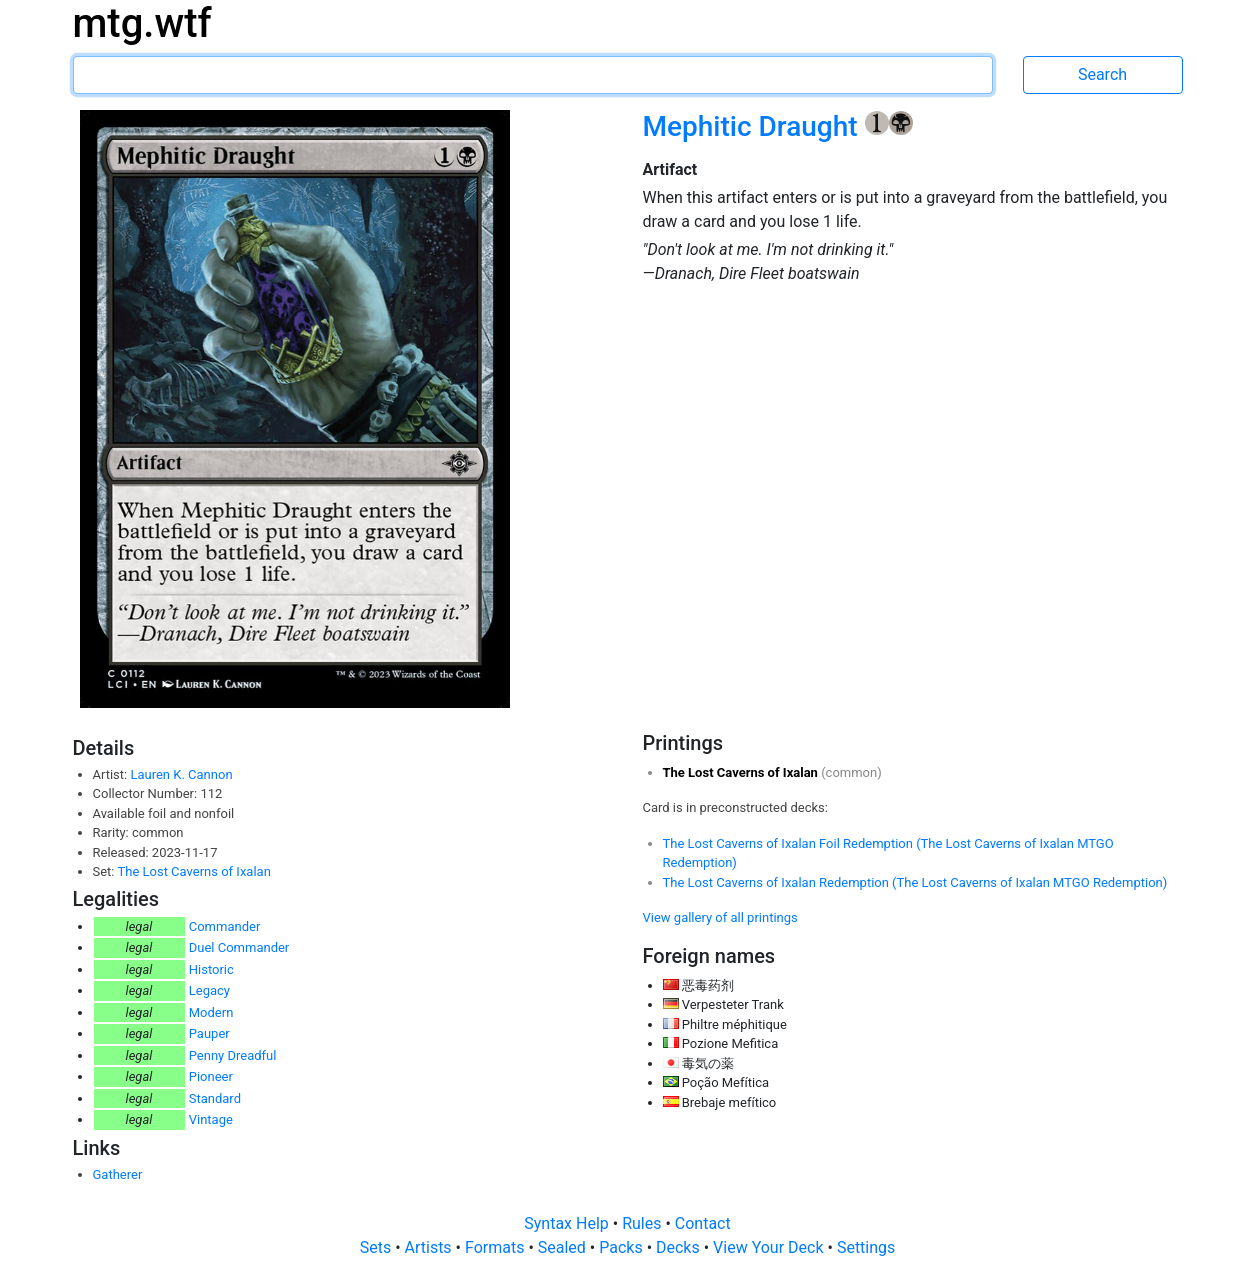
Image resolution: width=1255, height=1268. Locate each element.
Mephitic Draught (754, 126)
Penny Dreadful (233, 1055)
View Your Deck (770, 1247)
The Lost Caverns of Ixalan (193, 871)
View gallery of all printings (720, 917)
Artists (430, 1247)
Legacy (209, 990)
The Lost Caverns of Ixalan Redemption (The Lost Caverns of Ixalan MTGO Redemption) (915, 882)
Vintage (211, 1119)
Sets (377, 1247)
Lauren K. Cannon (181, 774)
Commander (225, 926)
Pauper (209, 1033)
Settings (866, 1247)
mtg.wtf (142, 23)
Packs (622, 1247)
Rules (643, 1223)
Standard (215, 1098)
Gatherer (118, 1174)
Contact (703, 1223)
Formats (496, 1247)
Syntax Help (568, 1223)
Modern (211, 1012)
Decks (680, 1247)
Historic (211, 969)
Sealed (564, 1247)
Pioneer (211, 1076)
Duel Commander (239, 947)
